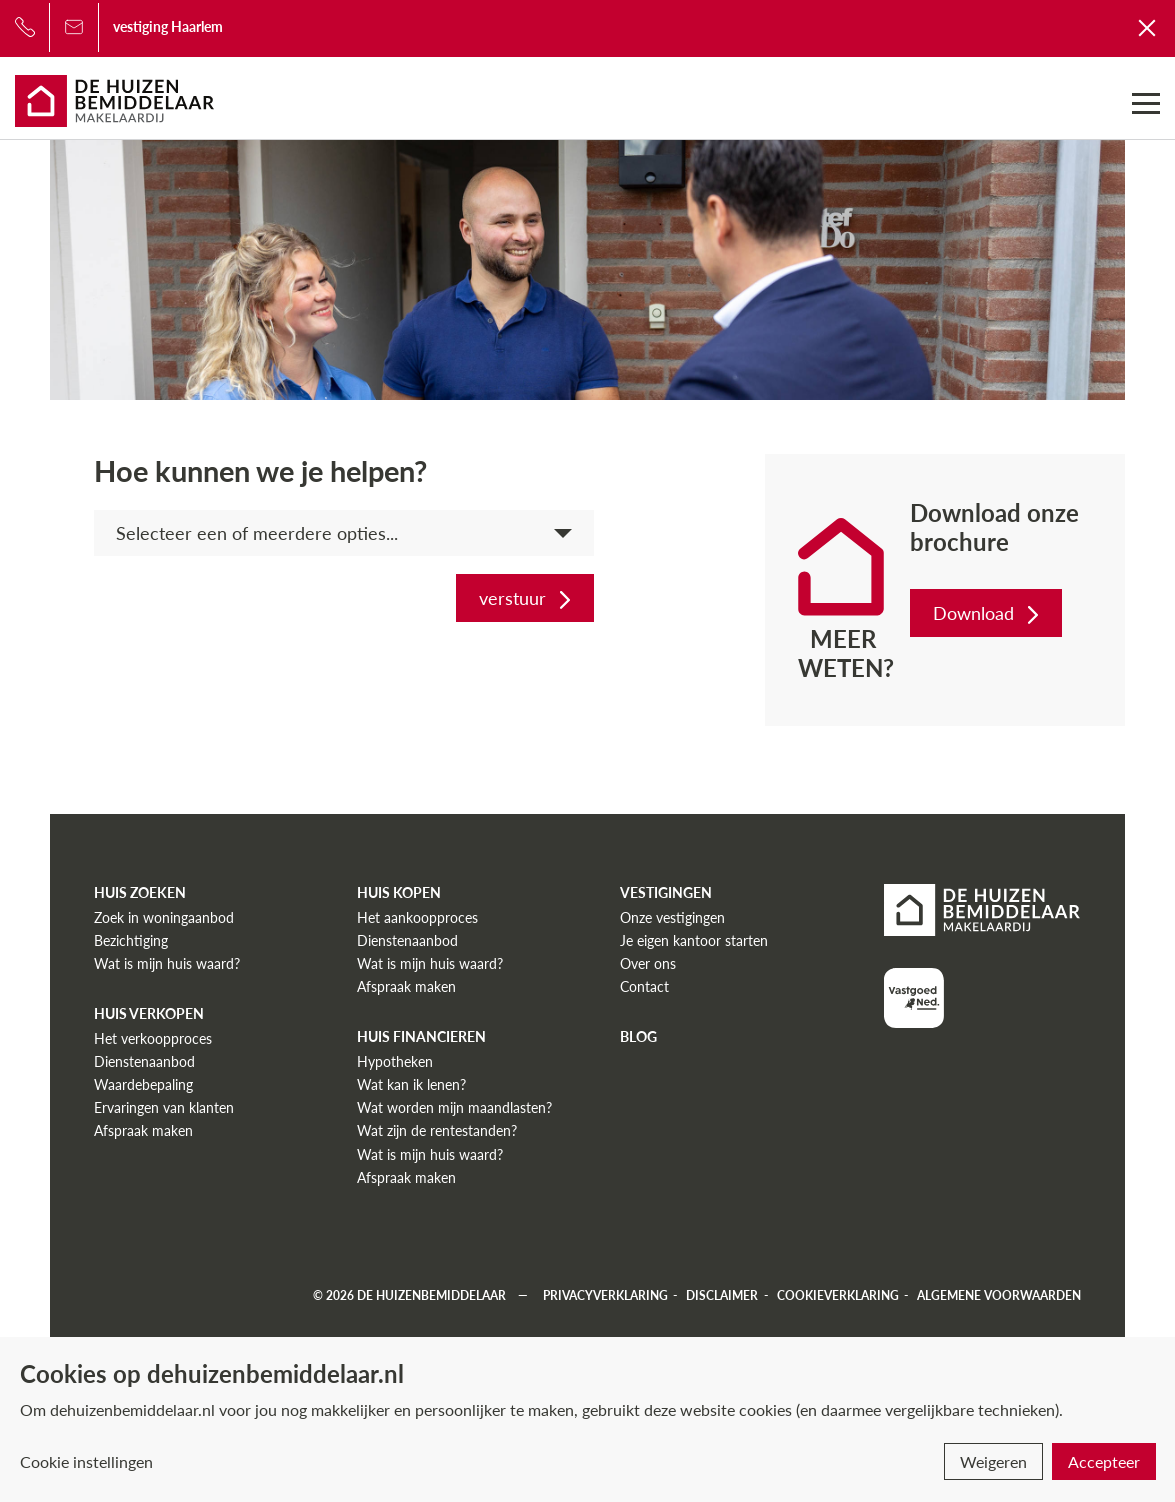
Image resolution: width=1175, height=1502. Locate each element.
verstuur (527, 598)
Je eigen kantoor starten (694, 940)
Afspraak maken (143, 1130)
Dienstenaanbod (144, 1061)
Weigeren (993, 1461)
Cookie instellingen (86, 1461)
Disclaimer (722, 1295)
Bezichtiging (131, 940)
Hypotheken (395, 1061)
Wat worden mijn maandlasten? (454, 1107)
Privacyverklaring (605, 1295)
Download (988, 613)
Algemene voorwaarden (999, 1295)
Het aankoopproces (417, 917)
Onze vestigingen (672, 917)
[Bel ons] (25, 27)
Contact (644, 986)
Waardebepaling (143, 1084)
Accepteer (1104, 1461)
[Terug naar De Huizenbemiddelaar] (1148, 27)
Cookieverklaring (838, 1295)
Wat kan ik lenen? (411, 1084)
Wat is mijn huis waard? (167, 963)
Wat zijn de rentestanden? (437, 1130)
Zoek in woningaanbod (164, 917)
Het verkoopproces (153, 1038)
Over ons (648, 963)
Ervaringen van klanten (164, 1107)
